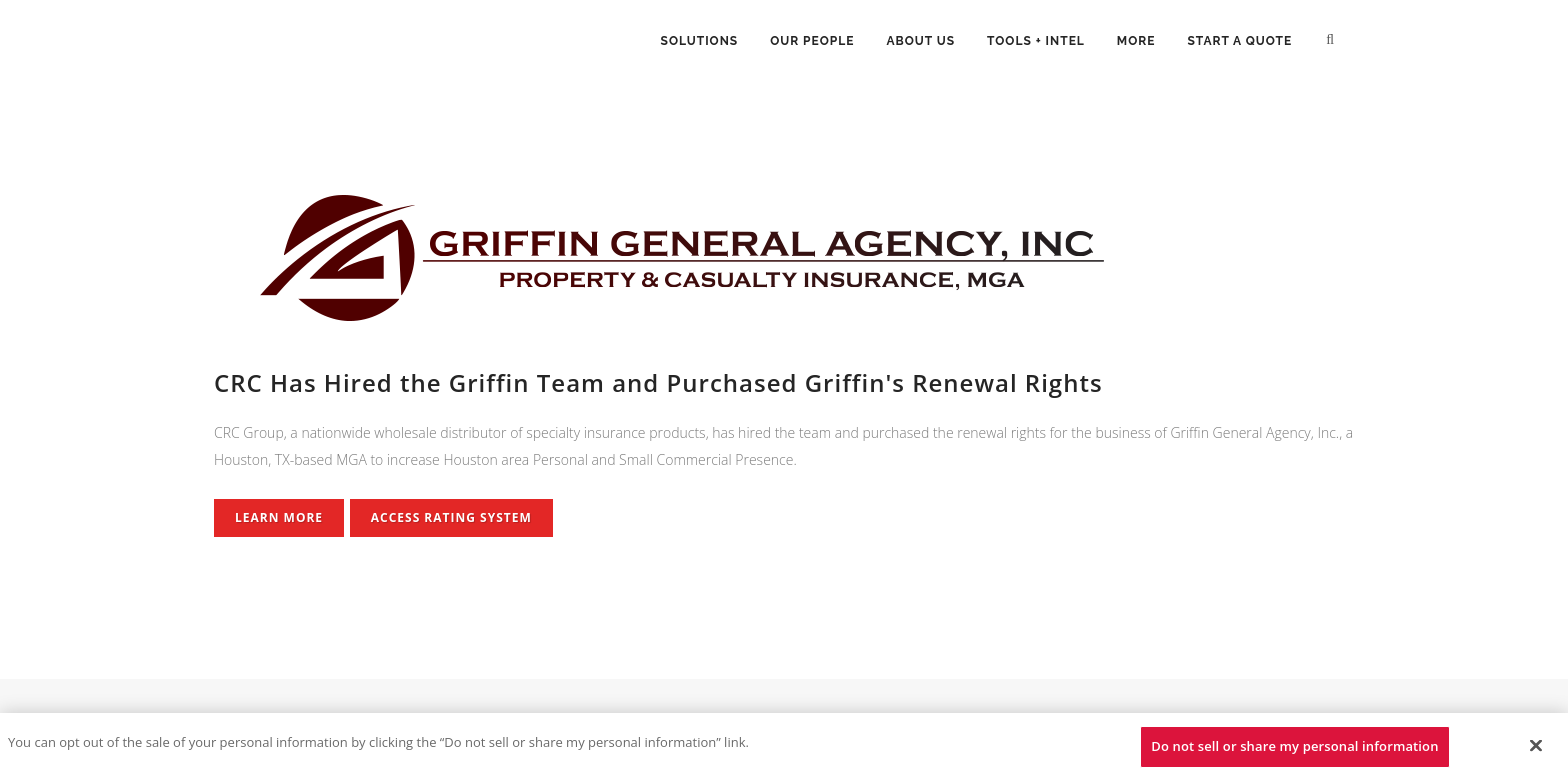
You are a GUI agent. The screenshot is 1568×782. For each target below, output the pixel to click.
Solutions (700, 41)
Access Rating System (451, 517)
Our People (812, 41)
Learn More (279, 517)
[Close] (1536, 745)
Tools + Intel (1036, 41)
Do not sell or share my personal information (1294, 746)
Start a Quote (1240, 41)
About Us (920, 41)
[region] (784, 747)
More (1136, 41)
